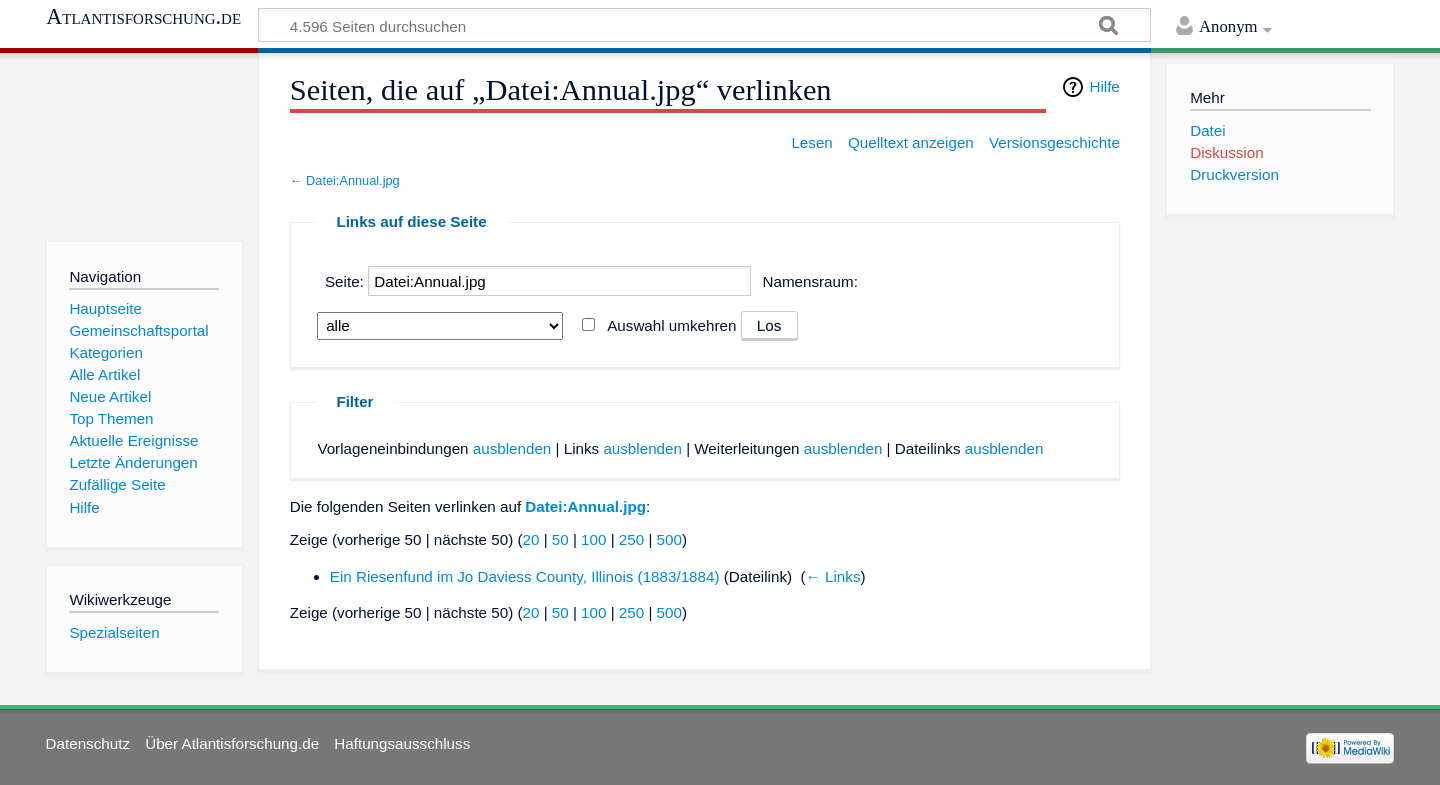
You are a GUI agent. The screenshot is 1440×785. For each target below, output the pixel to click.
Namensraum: (810, 281)
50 (560, 539)
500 (669, 539)
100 (593, 539)
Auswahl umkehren (671, 325)
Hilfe (1104, 86)
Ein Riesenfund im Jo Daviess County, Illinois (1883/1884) (525, 576)
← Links (833, 576)
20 (531, 539)
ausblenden (512, 448)
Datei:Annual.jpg (353, 180)
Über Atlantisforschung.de (232, 743)
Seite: (344, 281)
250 (631, 539)
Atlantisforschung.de (143, 17)
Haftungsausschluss (402, 743)
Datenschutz (88, 743)
